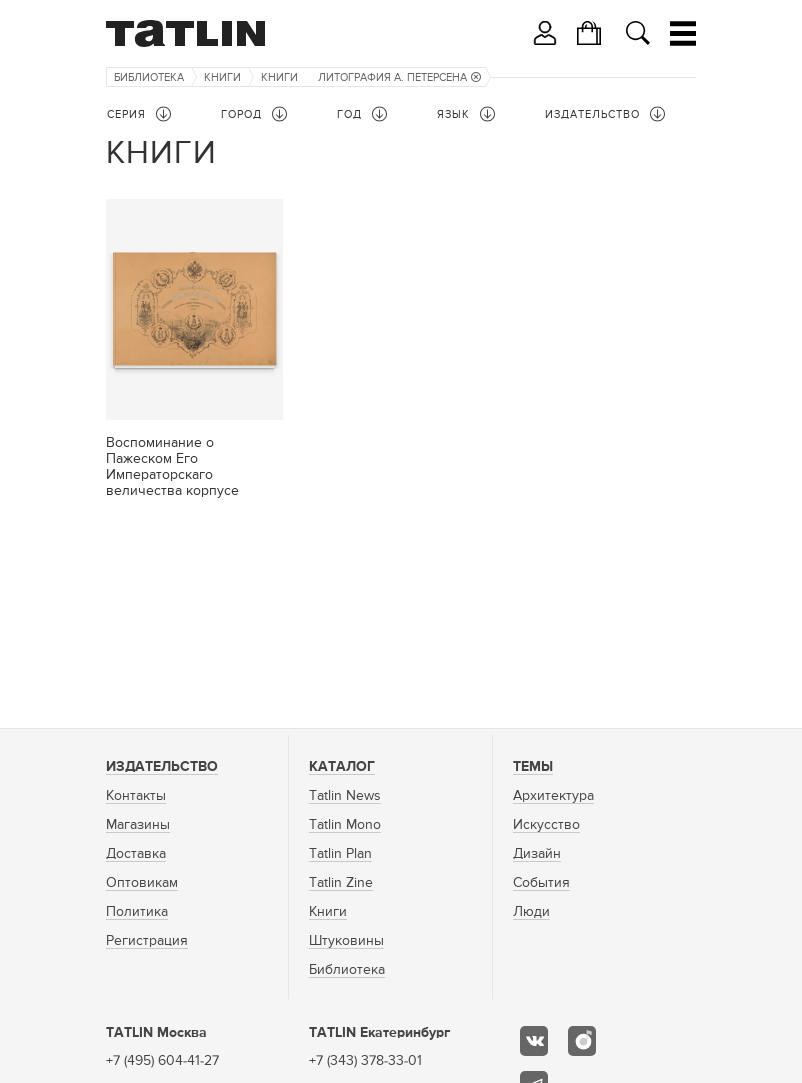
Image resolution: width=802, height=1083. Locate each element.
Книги (222, 77)
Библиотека (149, 77)
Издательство (162, 767)
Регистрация (147, 941)
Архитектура (553, 796)
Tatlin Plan (340, 854)
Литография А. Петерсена (399, 77)
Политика (137, 912)
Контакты (136, 796)
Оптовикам (142, 883)
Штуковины (346, 941)
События (541, 883)
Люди (531, 912)
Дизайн (537, 854)
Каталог (342, 767)
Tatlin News (345, 796)
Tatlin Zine (341, 883)
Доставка (136, 854)
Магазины (138, 825)
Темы (533, 767)
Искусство (546, 825)
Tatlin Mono (345, 825)
